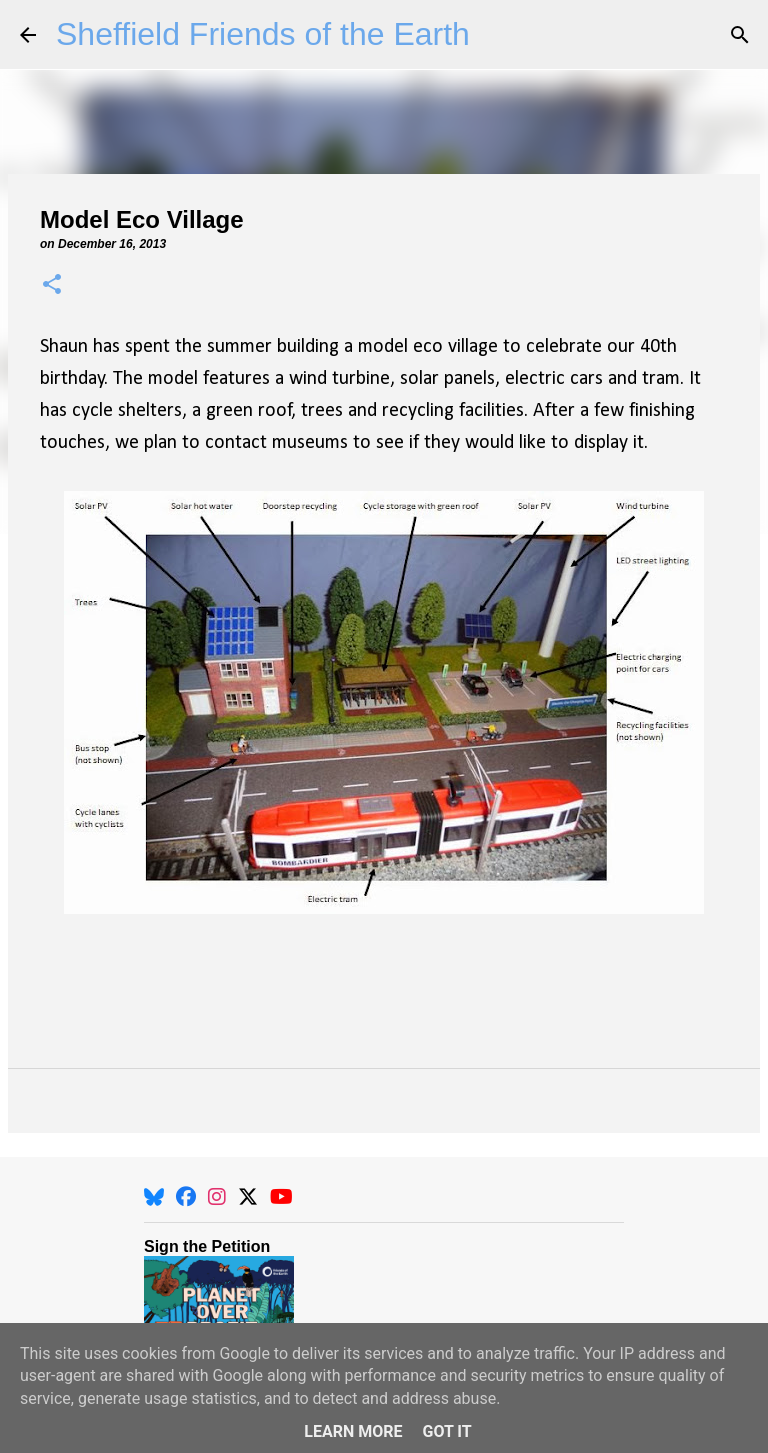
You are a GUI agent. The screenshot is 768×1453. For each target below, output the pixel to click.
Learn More (353, 1431)
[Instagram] (217, 1197)
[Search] (740, 35)
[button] (52, 285)
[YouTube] (281, 1197)
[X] (248, 1197)
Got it (446, 1431)
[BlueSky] (154, 1197)
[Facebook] (186, 1197)
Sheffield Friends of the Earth (263, 34)
